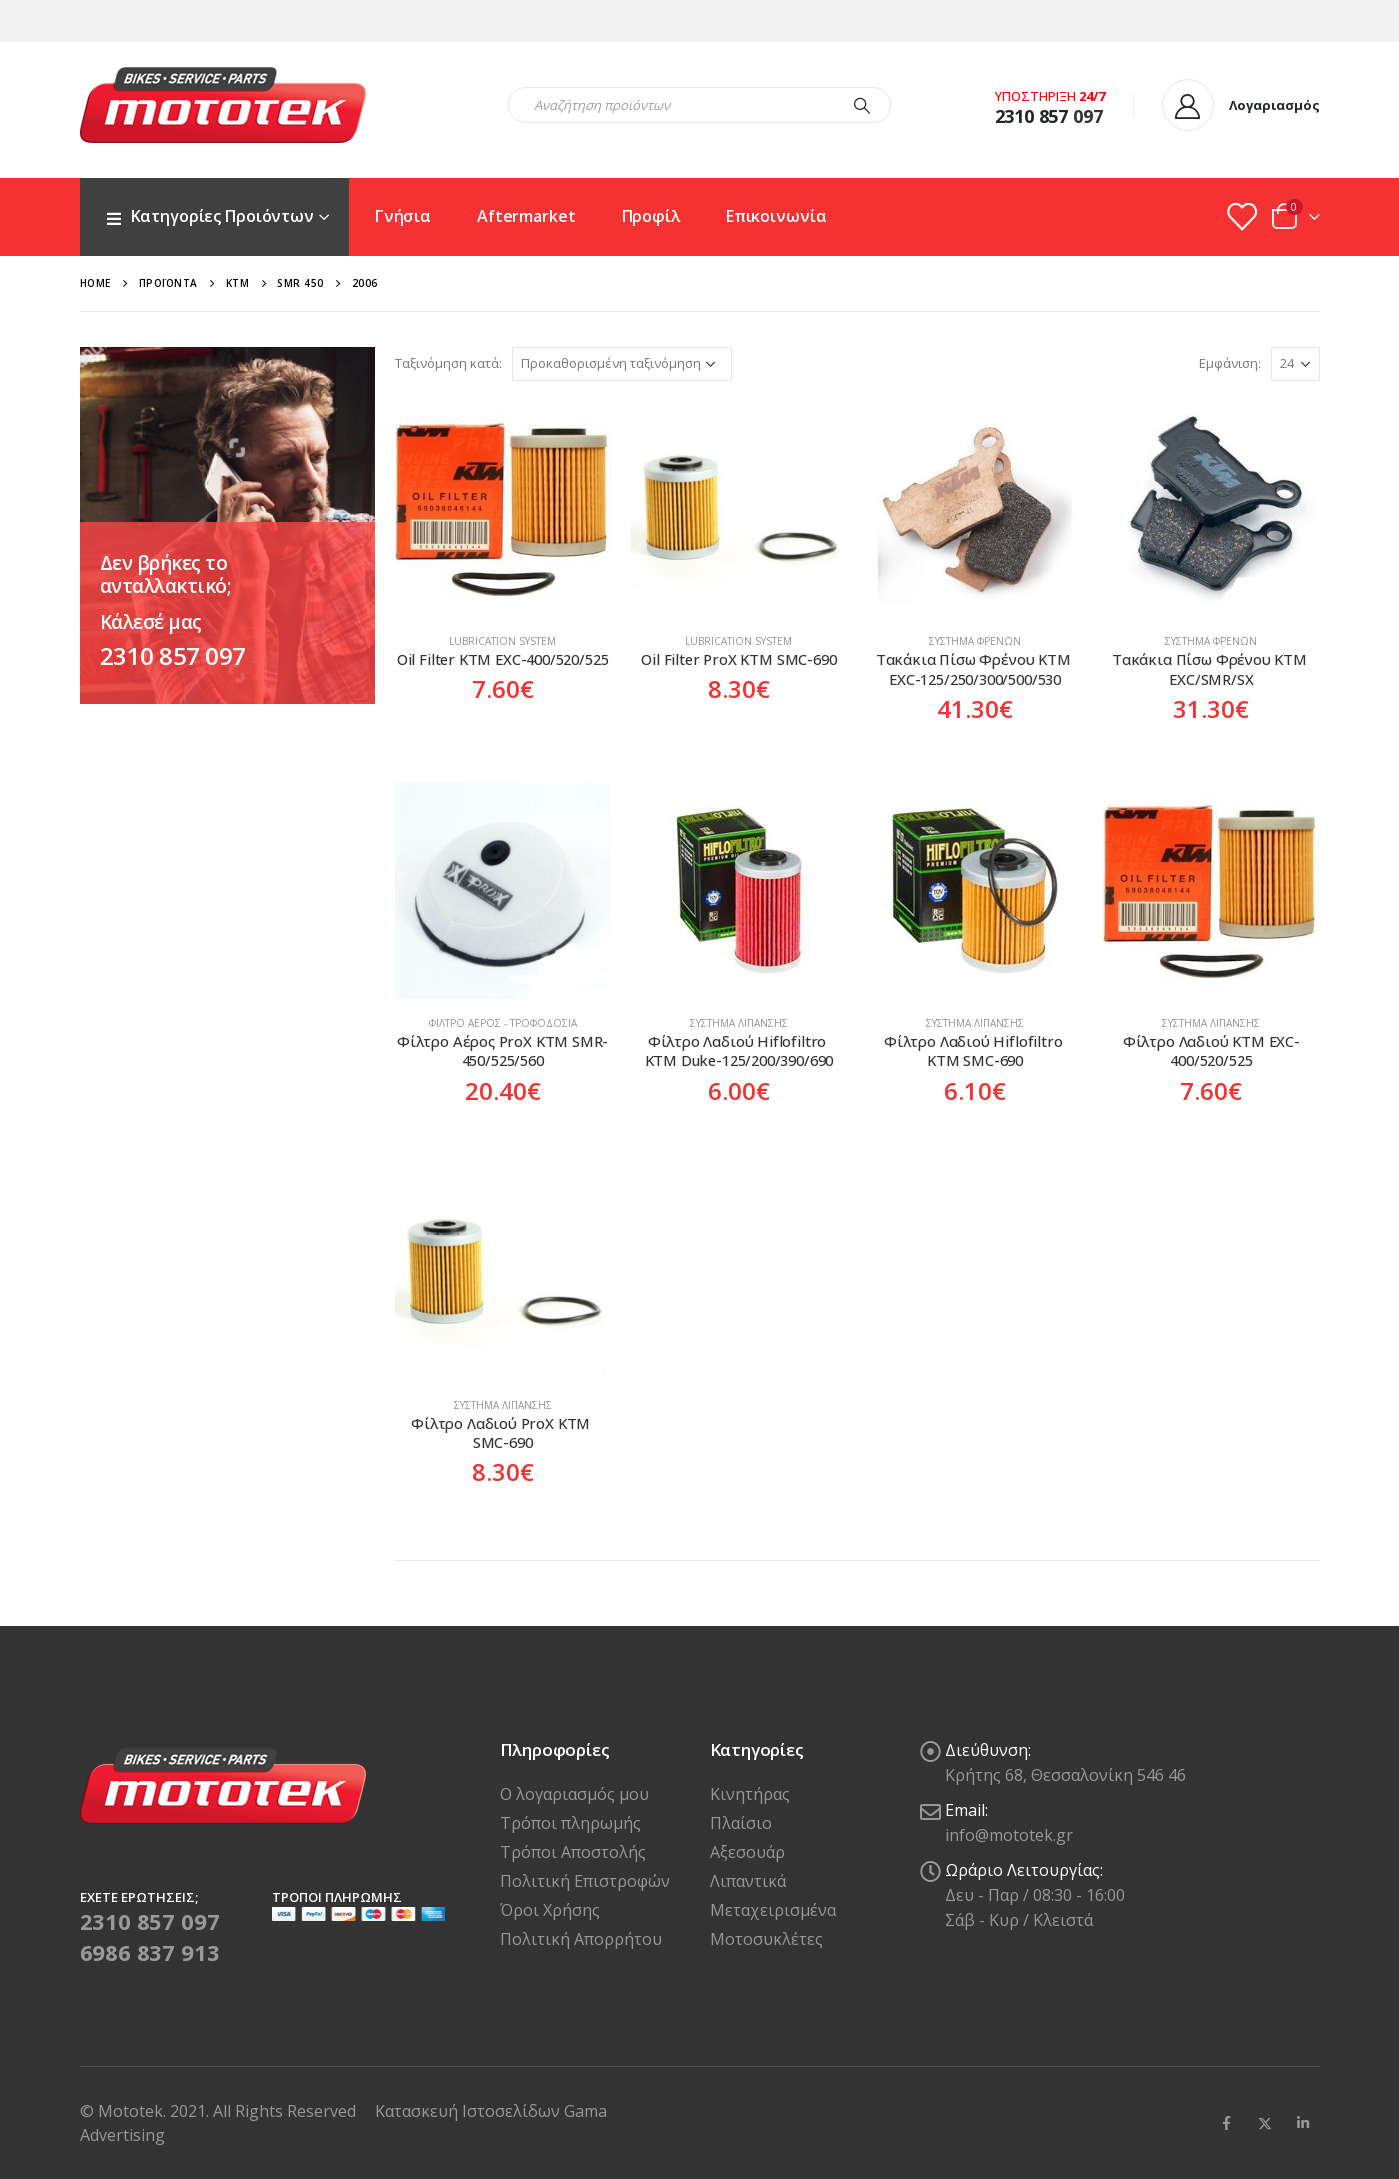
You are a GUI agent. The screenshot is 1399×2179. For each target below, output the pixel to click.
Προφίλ (651, 216)
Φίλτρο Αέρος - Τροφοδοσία (503, 1023)
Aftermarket (526, 216)
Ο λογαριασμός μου (574, 1794)
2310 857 (1032, 116)
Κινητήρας (750, 1794)
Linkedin (1303, 2123)
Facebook (1227, 2123)
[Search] (862, 105)
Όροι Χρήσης (550, 1910)
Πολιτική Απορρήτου (581, 1939)
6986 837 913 (150, 1952)
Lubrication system (502, 641)
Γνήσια (403, 216)
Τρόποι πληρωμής (570, 1823)
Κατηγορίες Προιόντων (209, 216)
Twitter (1265, 2123)
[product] (503, 509)
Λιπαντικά (748, 1881)
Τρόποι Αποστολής (573, 1852)
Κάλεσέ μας (151, 622)
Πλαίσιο (741, 1823)
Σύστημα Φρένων (975, 641)
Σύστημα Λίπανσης (739, 1023)
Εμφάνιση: (1230, 363)
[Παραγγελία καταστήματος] (622, 364)
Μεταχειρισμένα (773, 1910)
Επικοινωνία (776, 216)
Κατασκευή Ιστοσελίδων (469, 2111)
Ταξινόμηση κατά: (448, 363)
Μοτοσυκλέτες (766, 1939)
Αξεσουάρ (747, 1852)
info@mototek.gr (1009, 1835)
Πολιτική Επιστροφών (585, 1881)
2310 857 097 (173, 655)
